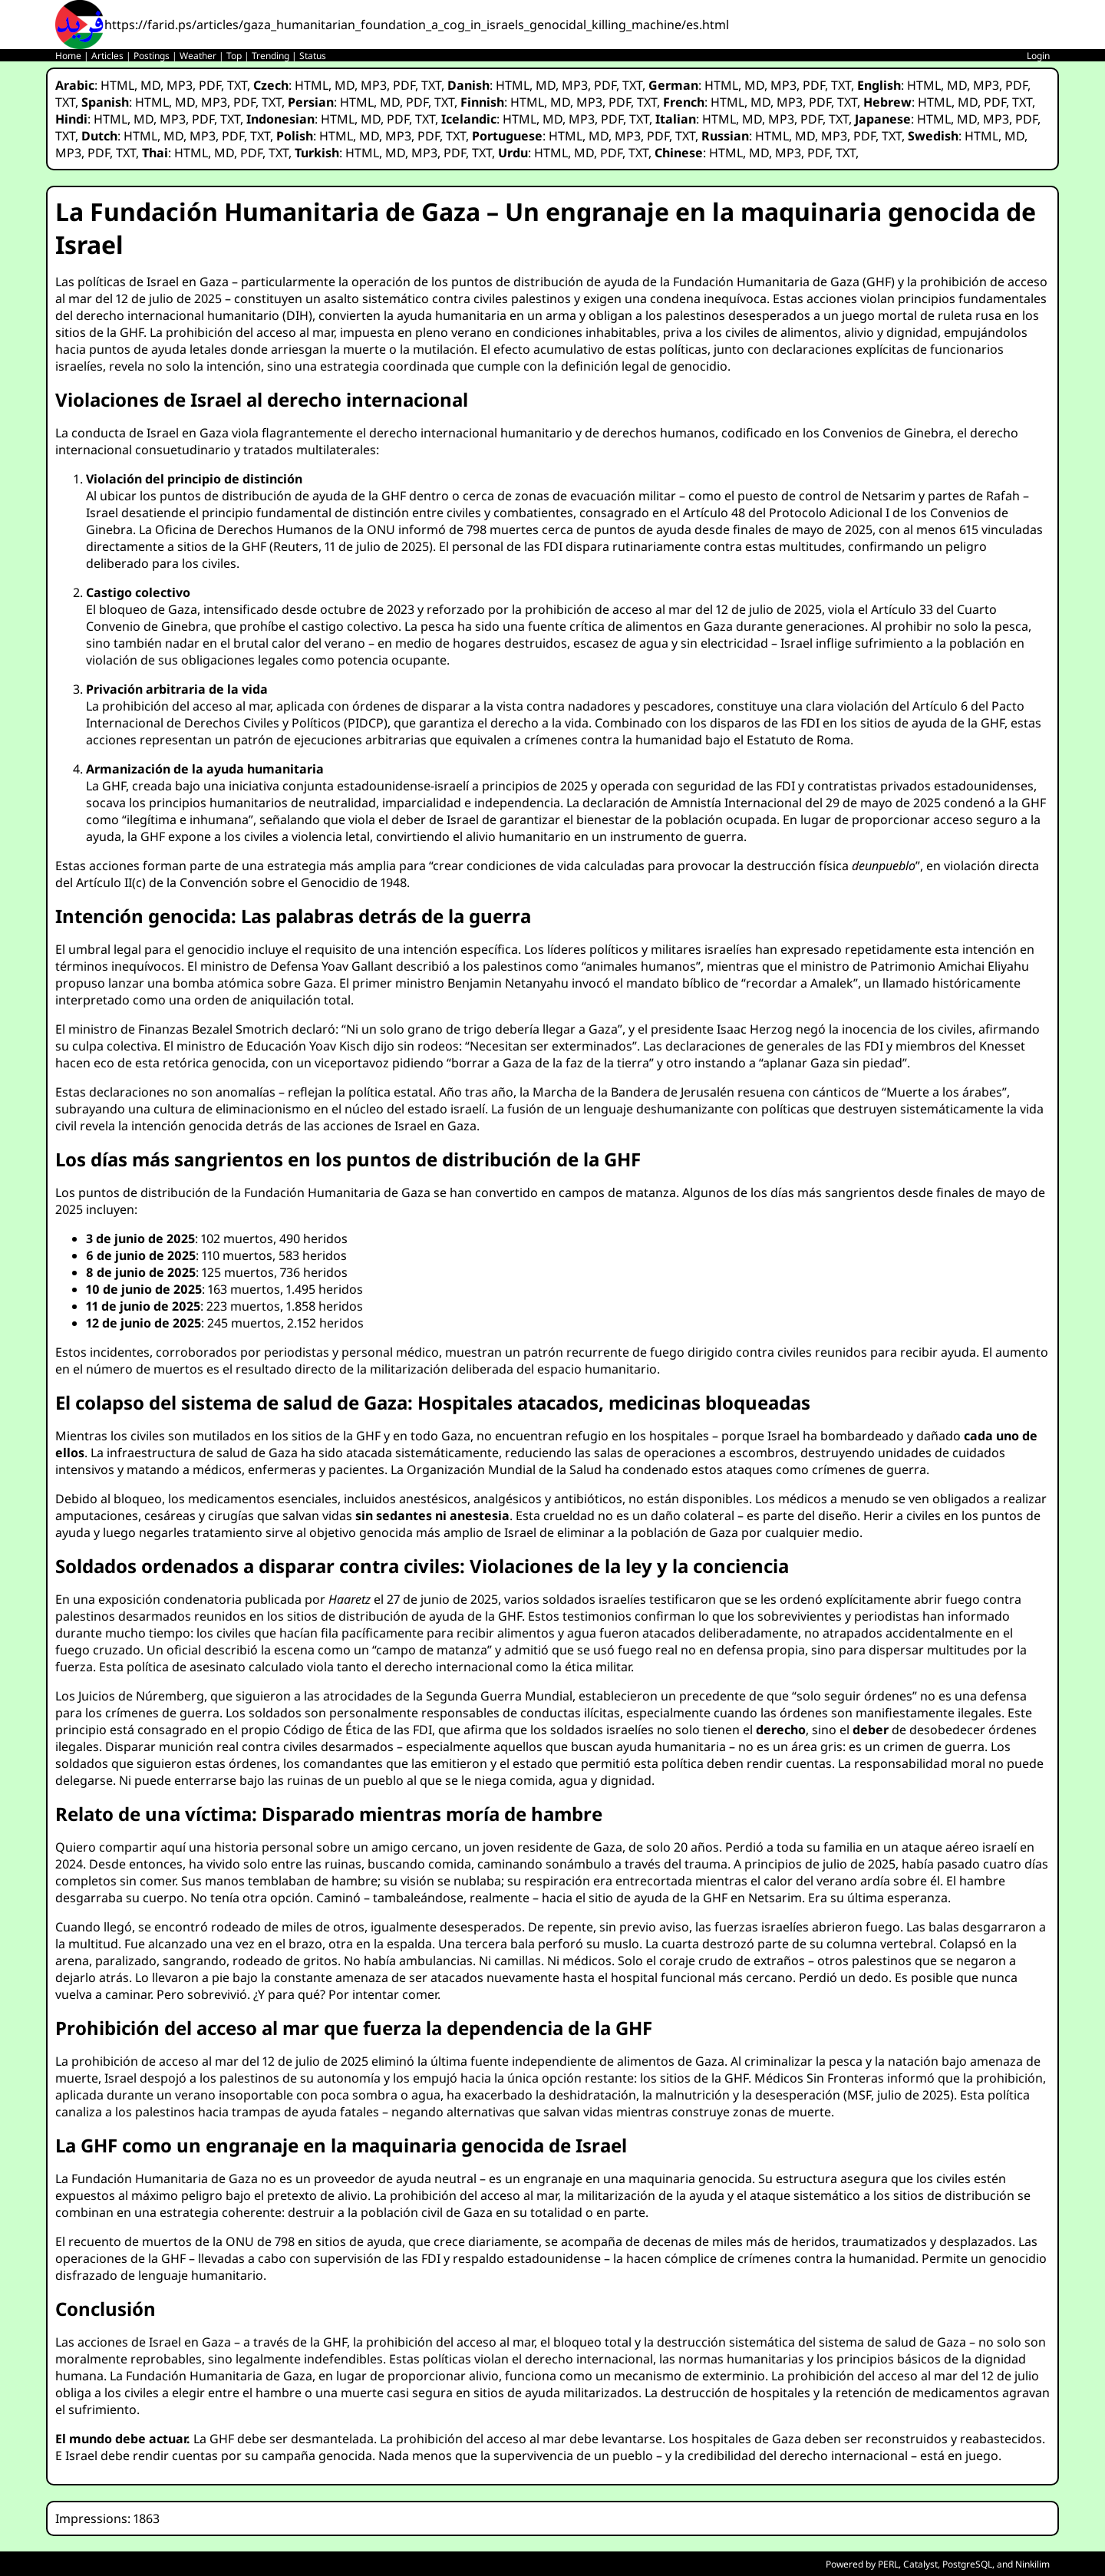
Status (312, 55)
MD (150, 85)
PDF (210, 85)
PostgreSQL (967, 2564)
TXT (237, 85)
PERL (888, 2564)
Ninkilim (1032, 2564)
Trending (270, 55)
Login (1038, 55)
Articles (107, 55)
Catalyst (920, 2564)
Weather (198, 55)
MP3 (180, 85)
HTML (117, 85)
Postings (152, 55)
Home (68, 55)
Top (234, 55)
